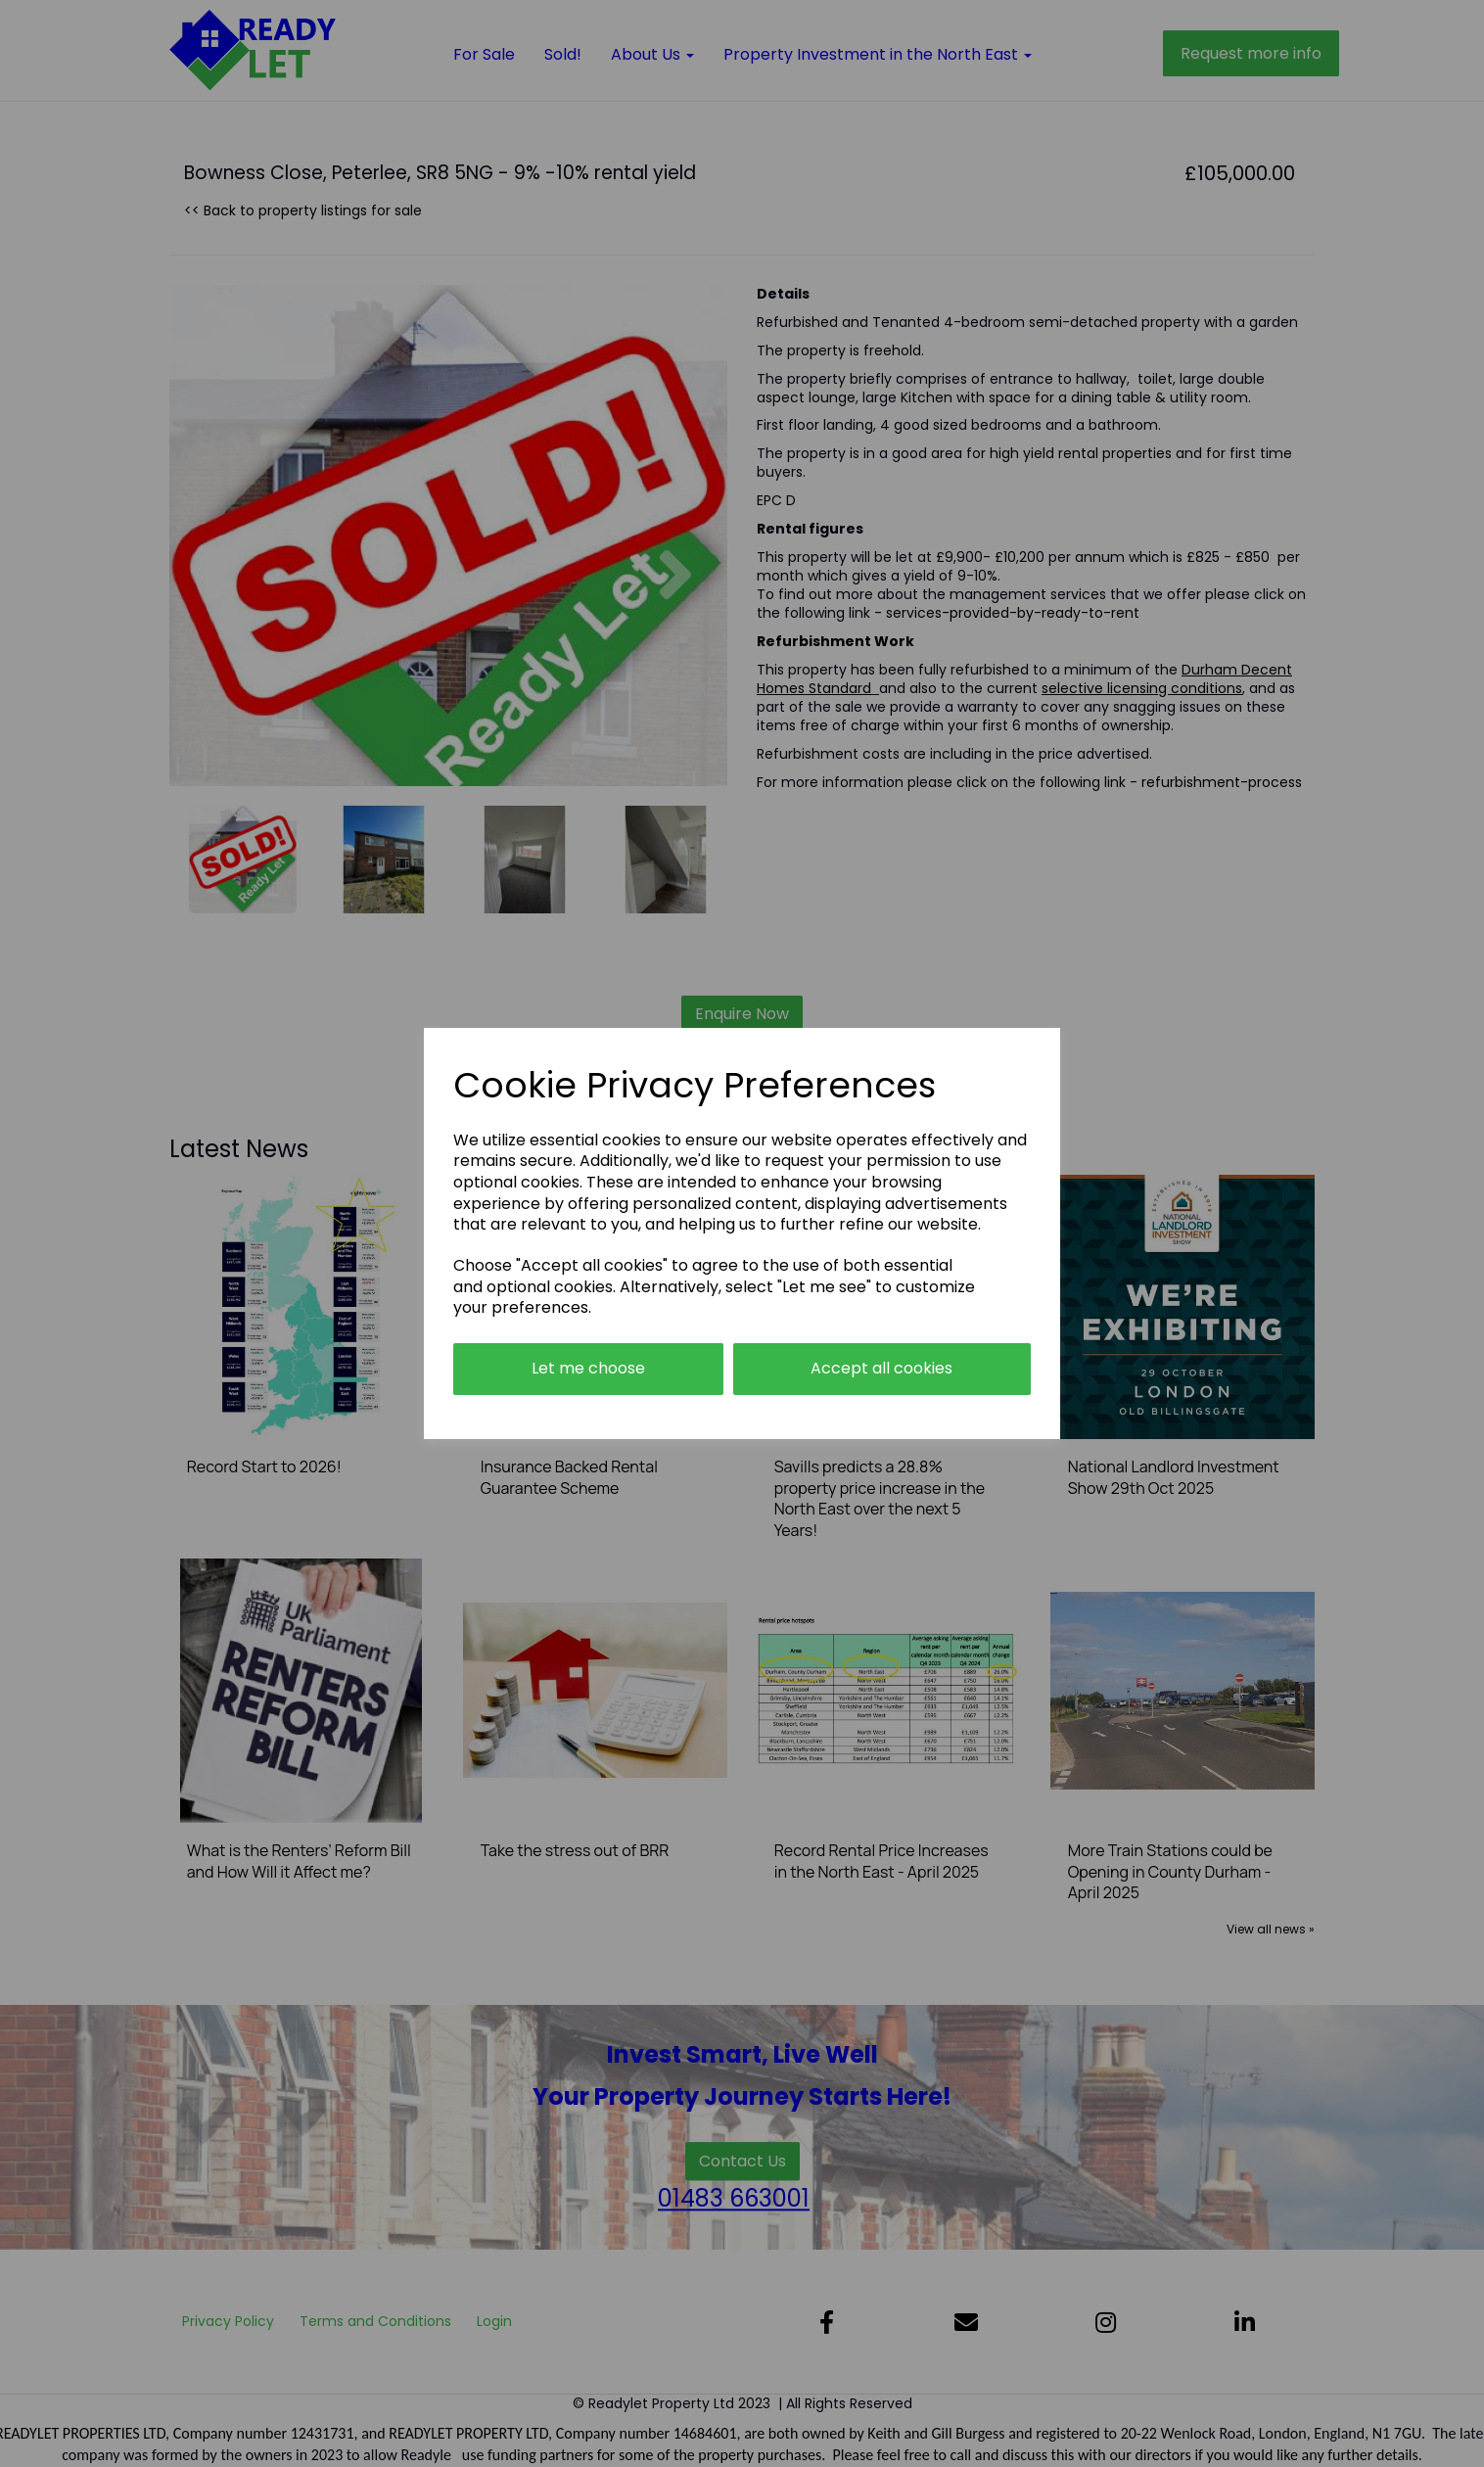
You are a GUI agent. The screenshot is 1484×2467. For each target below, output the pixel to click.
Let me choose (588, 1368)
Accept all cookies (881, 1368)
